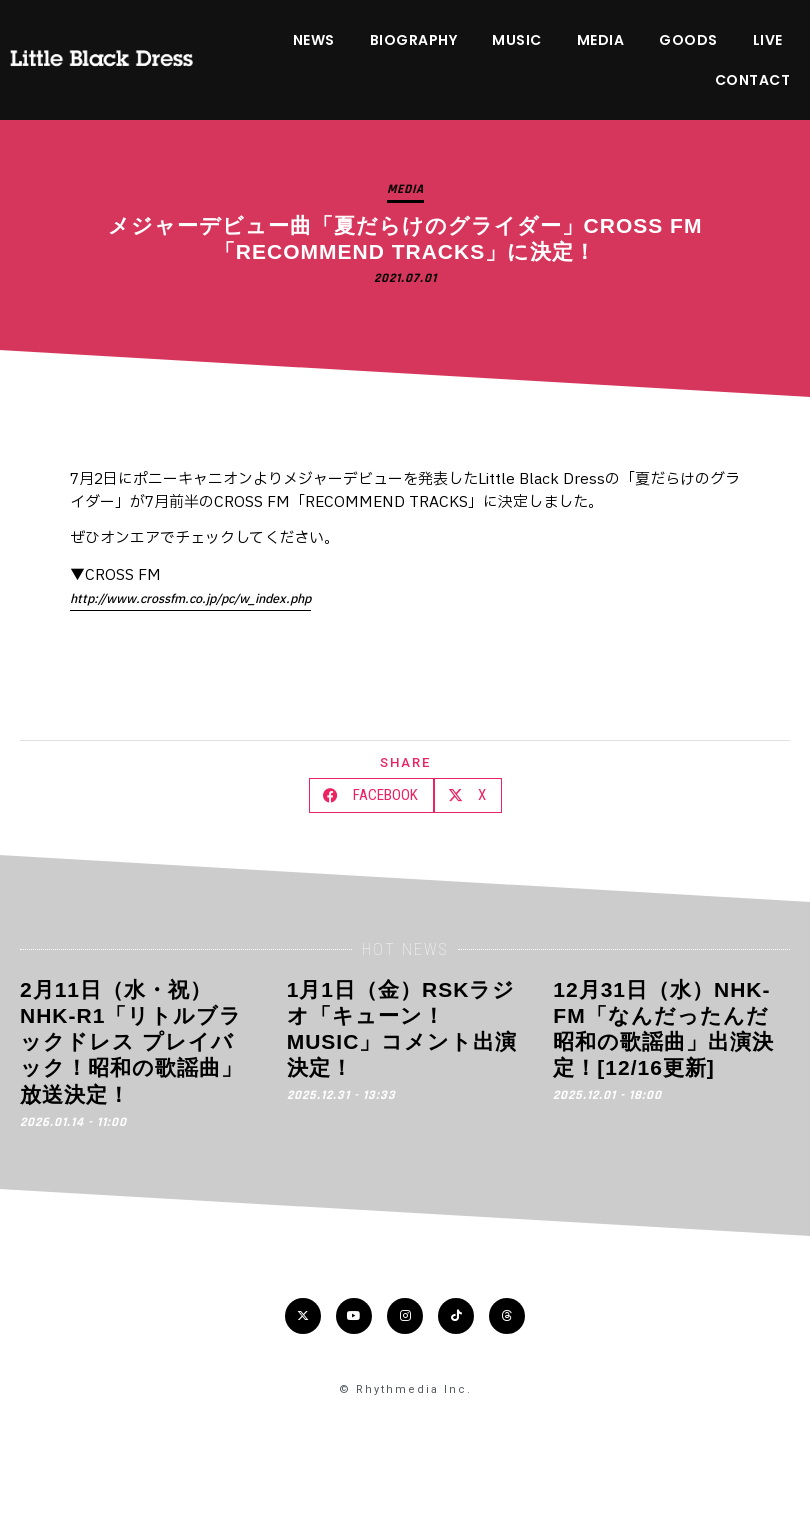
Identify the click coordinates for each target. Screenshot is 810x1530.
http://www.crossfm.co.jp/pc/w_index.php (190, 599)
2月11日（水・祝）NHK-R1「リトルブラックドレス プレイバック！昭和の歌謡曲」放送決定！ (131, 1042)
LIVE (768, 40)
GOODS (688, 40)
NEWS (314, 40)
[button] (371, 795)
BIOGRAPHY (414, 40)
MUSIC (517, 40)
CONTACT (753, 80)
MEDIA (601, 40)
